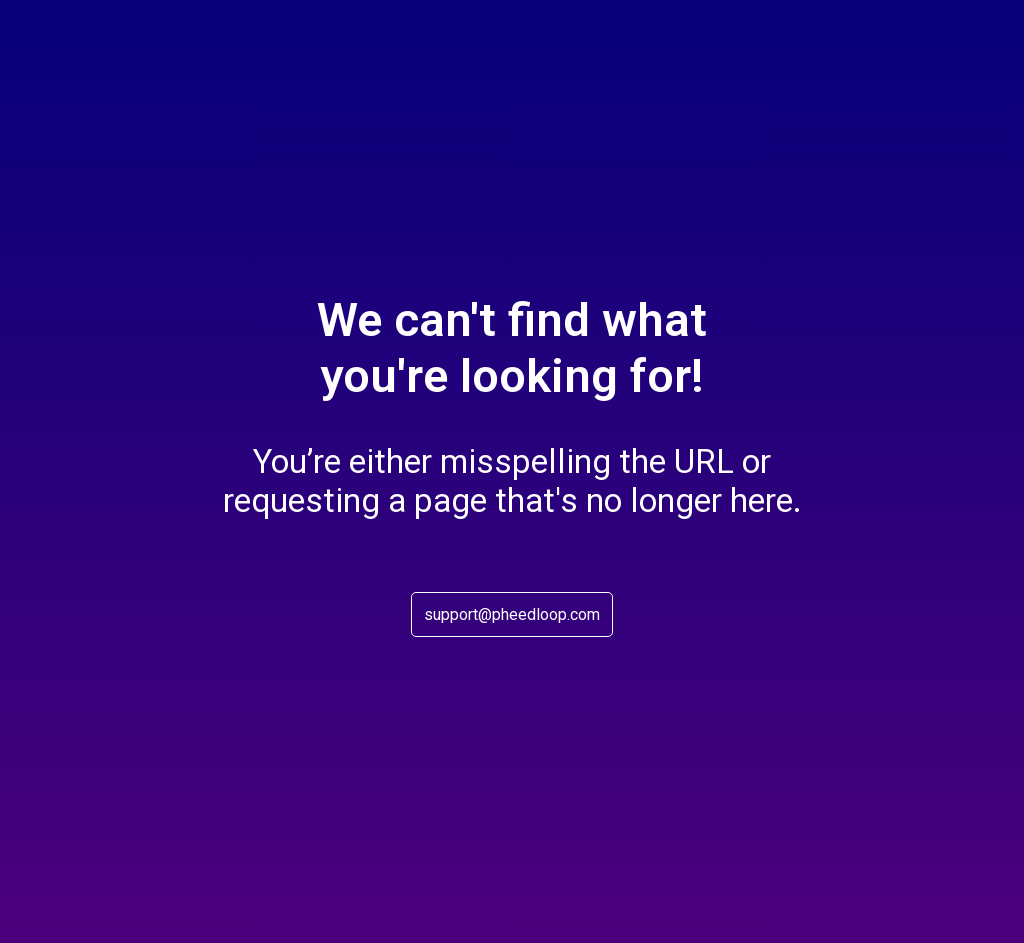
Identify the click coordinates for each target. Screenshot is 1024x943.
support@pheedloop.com (512, 614)
